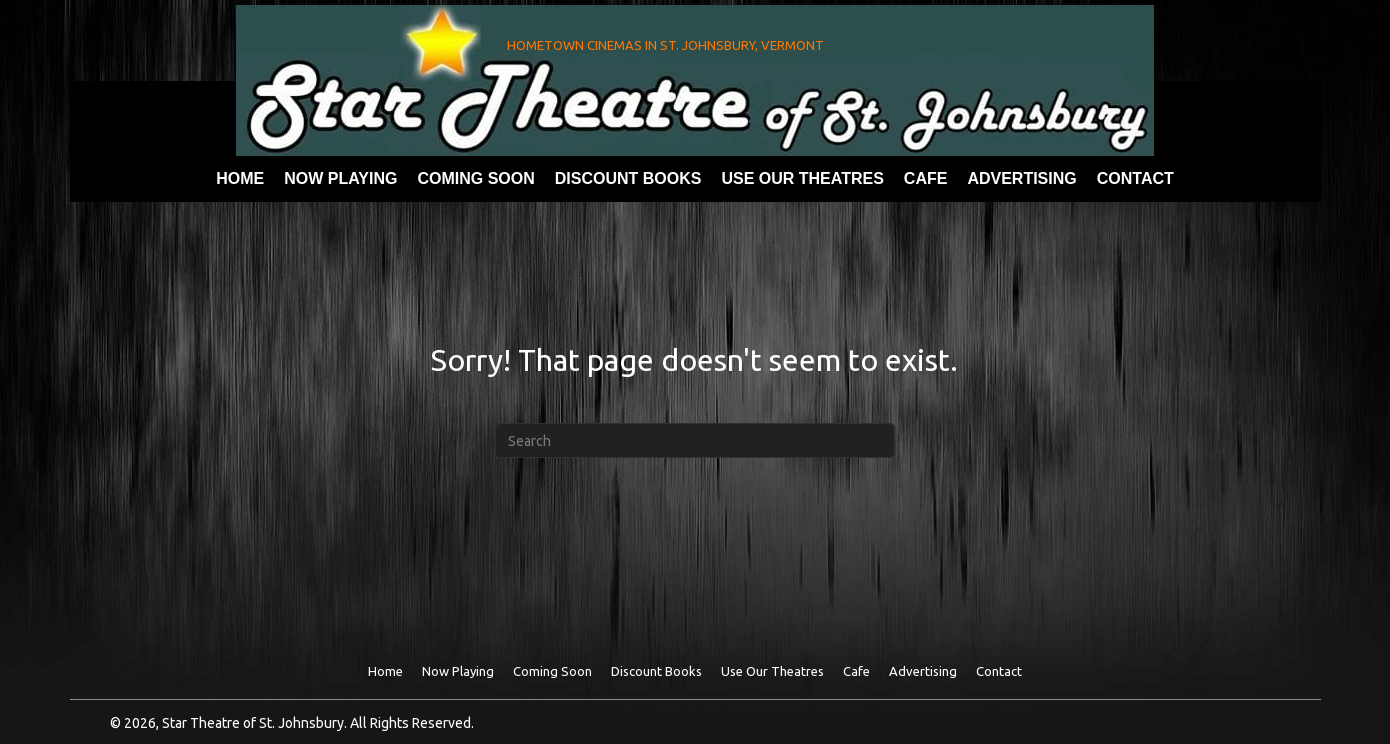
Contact (999, 671)
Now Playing (458, 671)
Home (385, 671)
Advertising (923, 671)
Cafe (856, 671)
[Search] (695, 440)
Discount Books (656, 671)
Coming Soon (552, 671)
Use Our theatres (772, 671)
